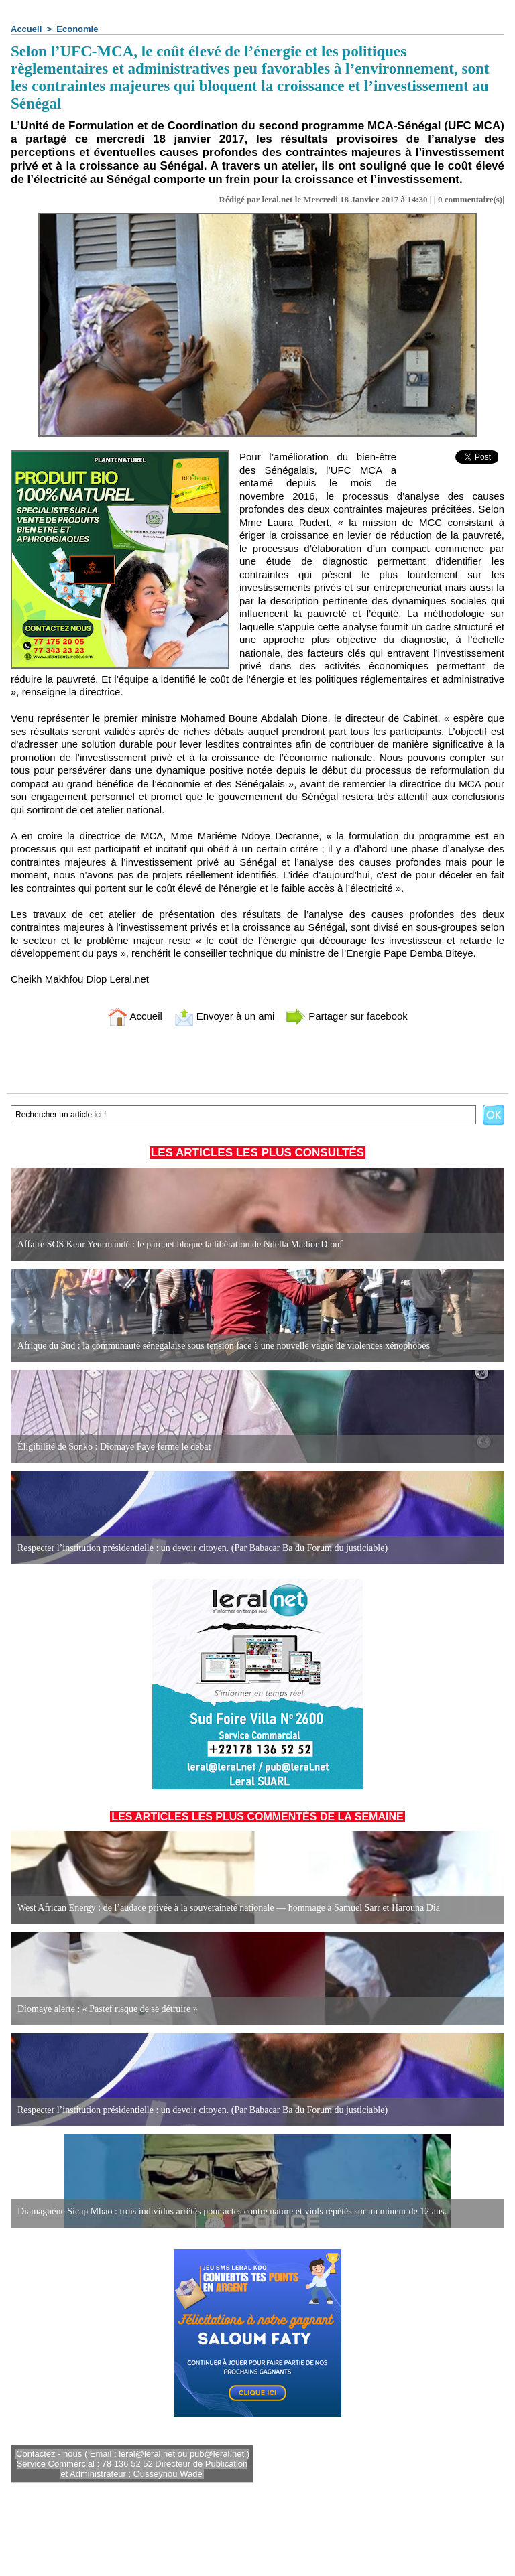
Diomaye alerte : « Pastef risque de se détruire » (107, 2009)
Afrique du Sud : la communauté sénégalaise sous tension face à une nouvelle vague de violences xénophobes (223, 1346)
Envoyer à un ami (224, 1016)
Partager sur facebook (347, 1016)
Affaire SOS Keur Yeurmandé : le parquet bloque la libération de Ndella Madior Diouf (180, 1244)
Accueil (26, 29)
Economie (77, 29)
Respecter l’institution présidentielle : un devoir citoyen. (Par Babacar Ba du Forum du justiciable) (202, 1548)
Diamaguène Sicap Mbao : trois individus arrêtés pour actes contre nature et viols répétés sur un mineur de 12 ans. (232, 2211)
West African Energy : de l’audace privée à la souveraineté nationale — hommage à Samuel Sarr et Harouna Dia (228, 1908)
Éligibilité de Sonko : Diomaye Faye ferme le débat (114, 1447)
